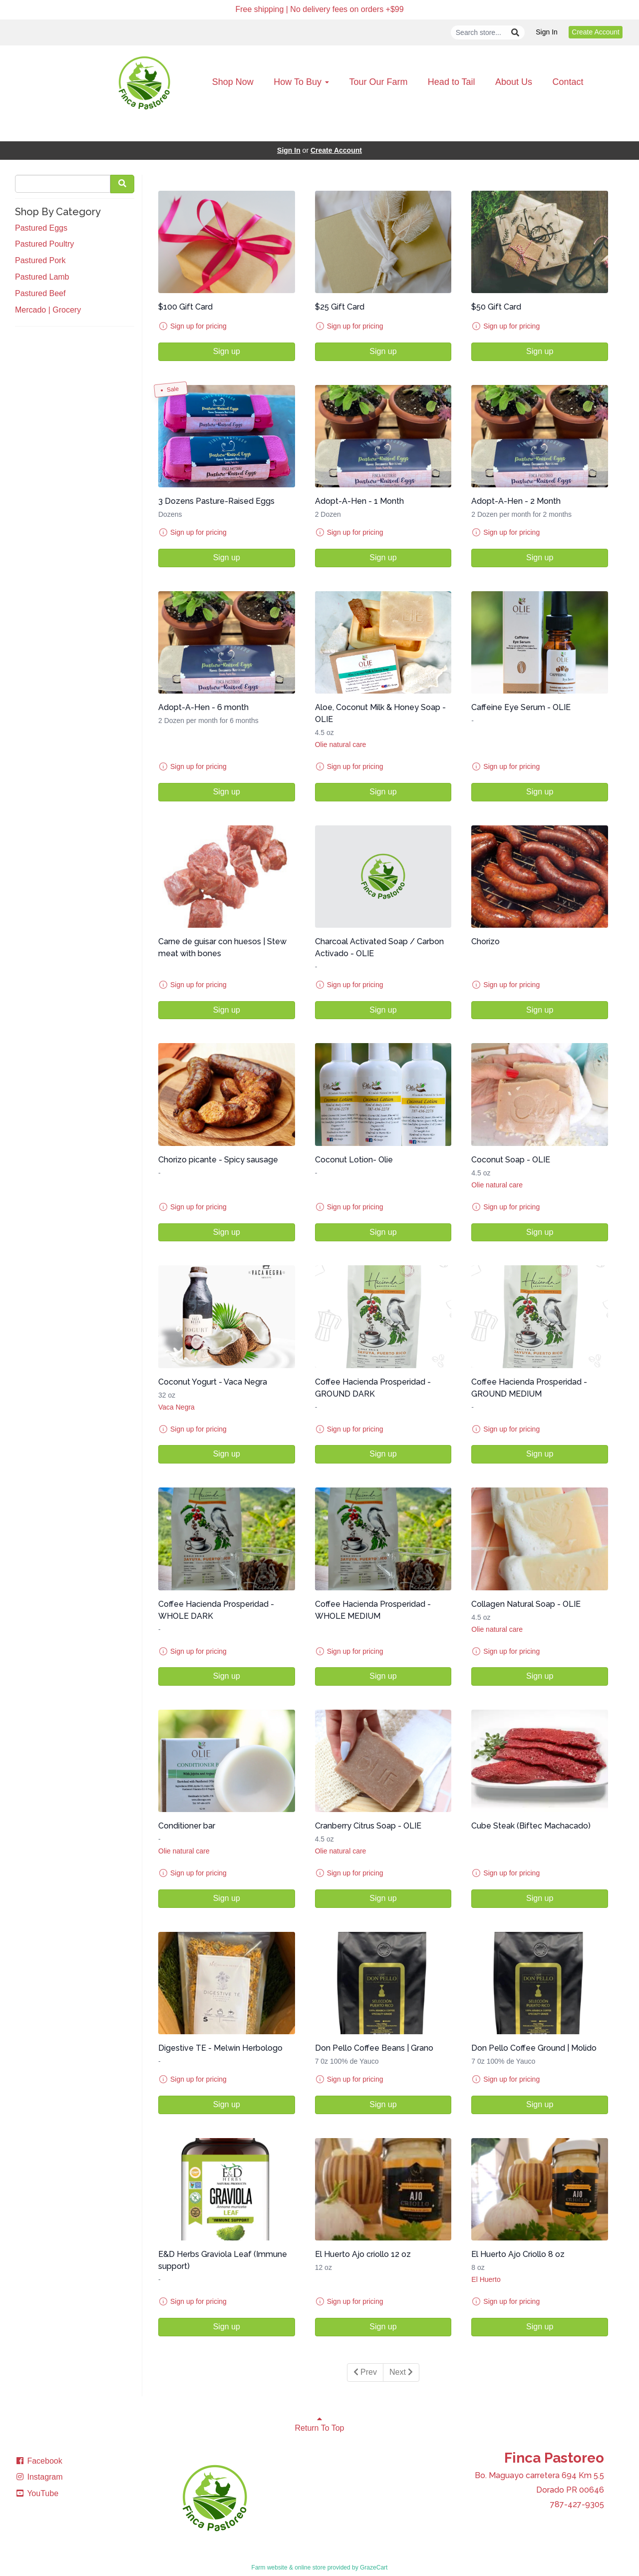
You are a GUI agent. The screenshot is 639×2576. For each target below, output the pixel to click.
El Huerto (485, 2279)
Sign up (226, 351)
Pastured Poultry (44, 244)
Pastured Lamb (42, 277)
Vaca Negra (176, 1407)
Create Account (596, 32)
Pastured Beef (40, 293)
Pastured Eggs (41, 228)
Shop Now (233, 82)
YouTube (36, 2493)
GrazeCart (373, 2567)
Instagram (39, 2477)
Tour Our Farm (378, 82)
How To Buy (301, 82)
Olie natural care (340, 744)
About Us (513, 82)
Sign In (547, 32)
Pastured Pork (40, 260)
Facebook (38, 2461)
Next (401, 2372)
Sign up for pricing (198, 326)
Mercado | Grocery (48, 310)
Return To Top (319, 2423)
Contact (568, 82)
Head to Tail (451, 82)
